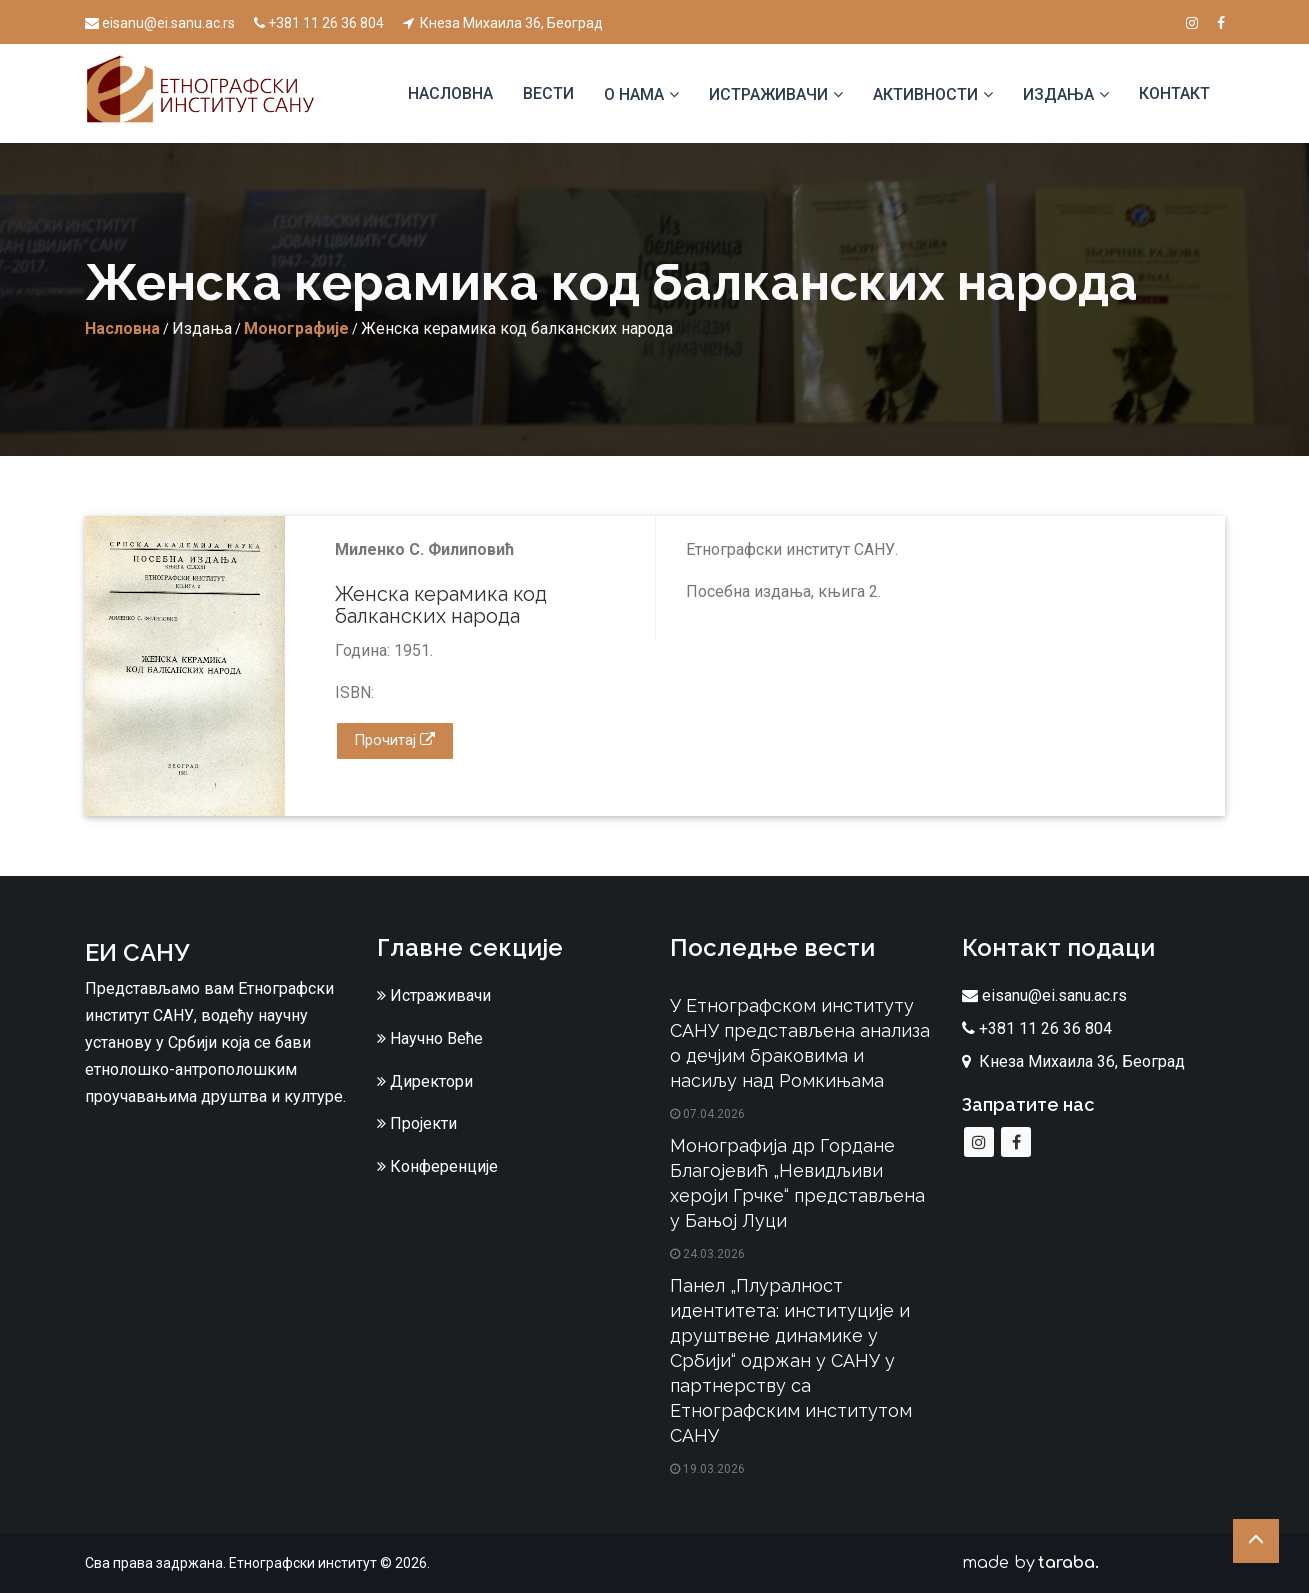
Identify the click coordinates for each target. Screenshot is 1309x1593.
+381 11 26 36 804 (319, 23)
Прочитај (394, 740)
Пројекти (417, 1123)
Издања (1058, 94)
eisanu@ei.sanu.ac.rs (160, 23)
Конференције (437, 1166)
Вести (548, 93)
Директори (425, 1081)
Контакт (1174, 93)
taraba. (1068, 1563)
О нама (634, 94)
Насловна (450, 93)
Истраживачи (768, 94)
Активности (925, 94)
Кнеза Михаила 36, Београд (503, 23)
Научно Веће (430, 1038)
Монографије (296, 328)
